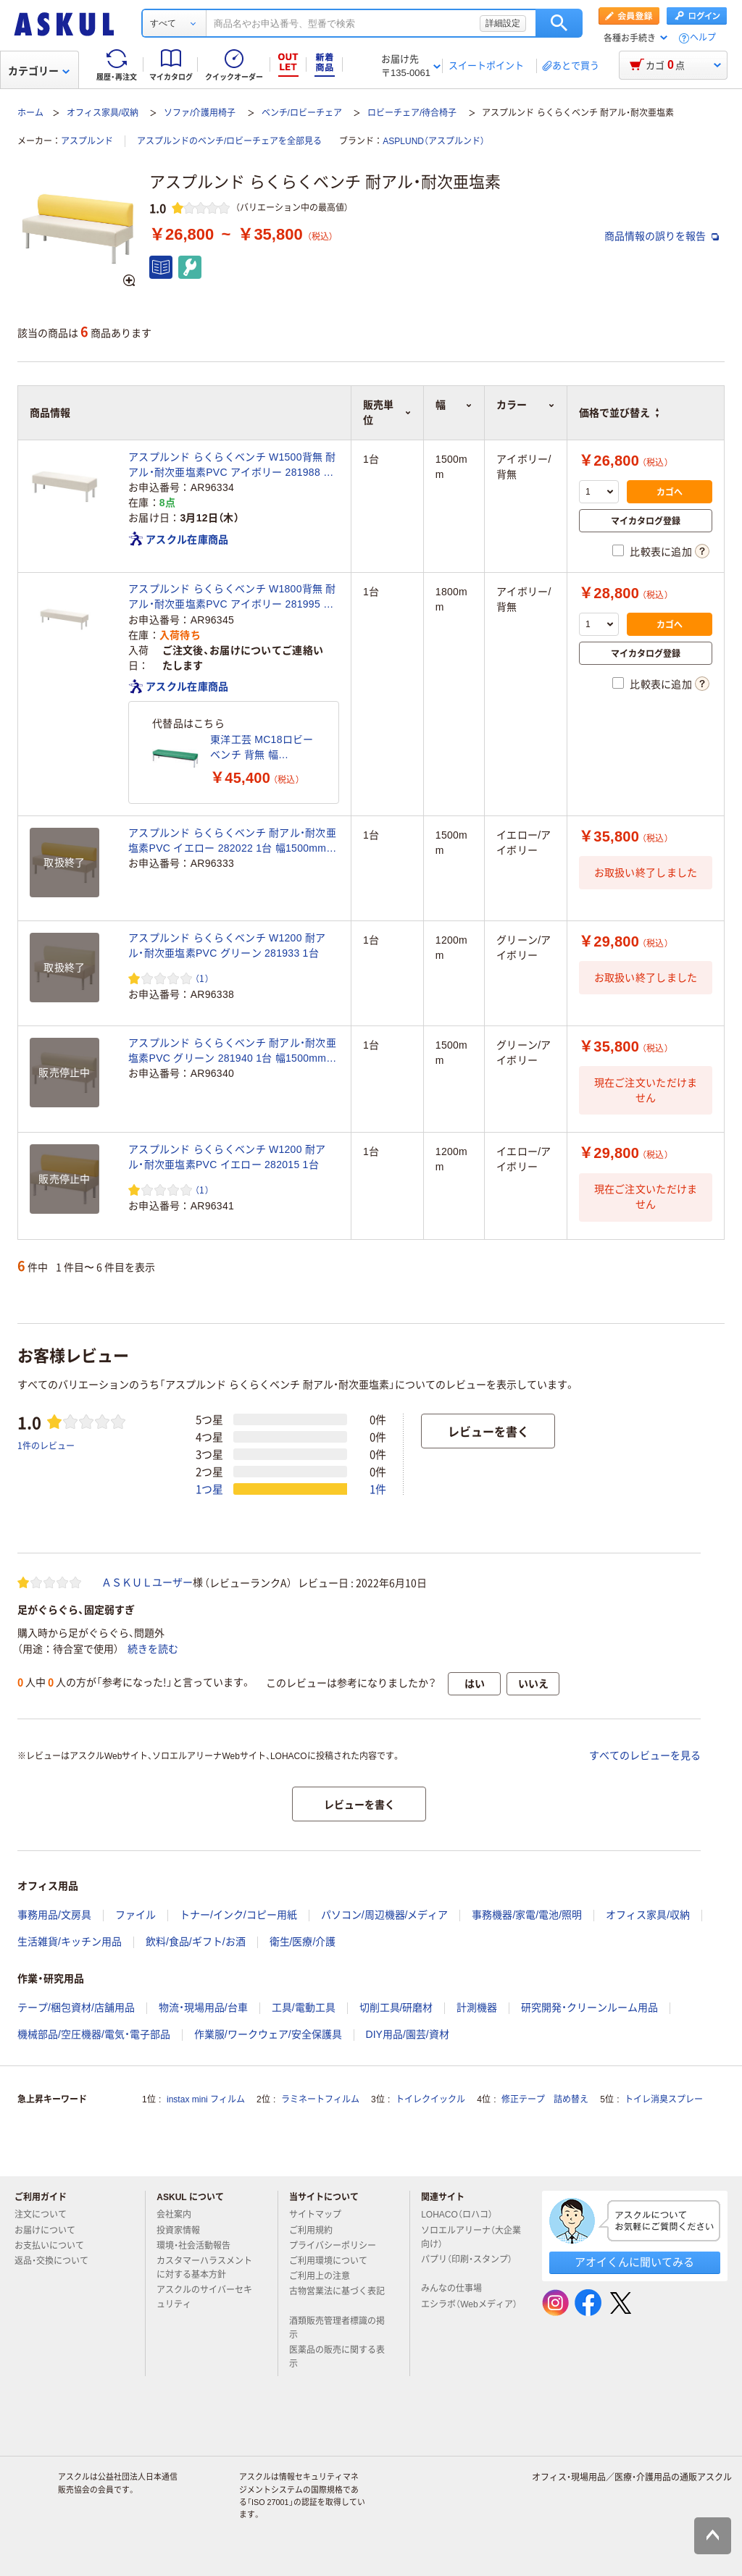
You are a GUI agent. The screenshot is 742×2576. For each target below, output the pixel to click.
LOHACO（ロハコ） (462, 2215)
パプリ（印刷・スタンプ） (466, 2265)
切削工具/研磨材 (396, 2007)
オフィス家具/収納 (102, 113)
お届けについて (50, 2230)
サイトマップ (315, 2215)
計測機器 (477, 2007)
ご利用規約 (316, 2230)
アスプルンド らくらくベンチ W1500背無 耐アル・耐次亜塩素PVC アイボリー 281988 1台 (232, 465)
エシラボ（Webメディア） (469, 2310)
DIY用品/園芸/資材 (407, 2034)
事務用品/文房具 (54, 1915)
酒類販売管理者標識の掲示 (337, 2328)
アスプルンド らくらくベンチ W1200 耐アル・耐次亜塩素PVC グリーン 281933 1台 (226, 945)
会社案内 (180, 2215)
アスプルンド (87, 141)
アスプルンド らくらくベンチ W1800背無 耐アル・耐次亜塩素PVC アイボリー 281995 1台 (232, 597)
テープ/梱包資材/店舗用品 (76, 2007)
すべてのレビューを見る (645, 1755)
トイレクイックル (430, 2099)
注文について (46, 2215)
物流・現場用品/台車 (203, 2007)
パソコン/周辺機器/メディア (385, 1915)
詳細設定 (502, 23)
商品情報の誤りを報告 (661, 236)
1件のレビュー (46, 1445)
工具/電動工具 (303, 2007)
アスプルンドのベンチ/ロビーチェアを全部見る (229, 141)
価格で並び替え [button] (619, 413)
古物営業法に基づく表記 (337, 2297)
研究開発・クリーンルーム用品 (589, 2007)
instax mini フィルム (206, 2099)
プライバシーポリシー (338, 2246)
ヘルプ (703, 38)
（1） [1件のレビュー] (202, 978)
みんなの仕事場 (457, 2288)
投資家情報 (184, 2230)
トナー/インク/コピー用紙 (238, 1915)
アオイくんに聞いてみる (634, 2262)
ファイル (135, 1915)
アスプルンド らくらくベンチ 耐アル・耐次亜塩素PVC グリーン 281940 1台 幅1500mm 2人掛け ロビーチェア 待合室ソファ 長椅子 (232, 1051)
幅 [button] (453, 405)
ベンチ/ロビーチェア (302, 113)
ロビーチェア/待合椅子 (412, 113)
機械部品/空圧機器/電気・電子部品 (93, 2034)
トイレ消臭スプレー (664, 2099)
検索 (559, 23)
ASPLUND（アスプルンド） (434, 141)
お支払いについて (55, 2246)
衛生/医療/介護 (303, 1941)
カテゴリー (39, 71)
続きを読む (153, 1649)
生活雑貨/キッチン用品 (69, 1941)
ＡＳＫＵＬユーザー (147, 1582)
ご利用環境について (334, 2261)
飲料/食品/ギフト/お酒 (196, 1941)
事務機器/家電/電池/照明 (527, 1915)
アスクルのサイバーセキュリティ (204, 2297)
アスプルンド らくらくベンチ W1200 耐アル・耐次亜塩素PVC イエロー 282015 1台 (226, 1157)
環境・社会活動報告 (199, 2246)
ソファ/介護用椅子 (199, 113)
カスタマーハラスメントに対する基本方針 (204, 2268)
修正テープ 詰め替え (544, 2099)
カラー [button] (525, 405)
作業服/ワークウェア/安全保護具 (268, 2034)
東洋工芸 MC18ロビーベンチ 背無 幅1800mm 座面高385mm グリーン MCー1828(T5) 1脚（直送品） (262, 748)
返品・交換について (57, 2261)
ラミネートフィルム (320, 2099)
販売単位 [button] (387, 412)
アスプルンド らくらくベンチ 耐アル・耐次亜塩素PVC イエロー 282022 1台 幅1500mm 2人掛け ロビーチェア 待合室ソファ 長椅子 (232, 841)
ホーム (30, 113)
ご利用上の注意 (325, 2276)
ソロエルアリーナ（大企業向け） (471, 2237)
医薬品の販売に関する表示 (337, 2357)
